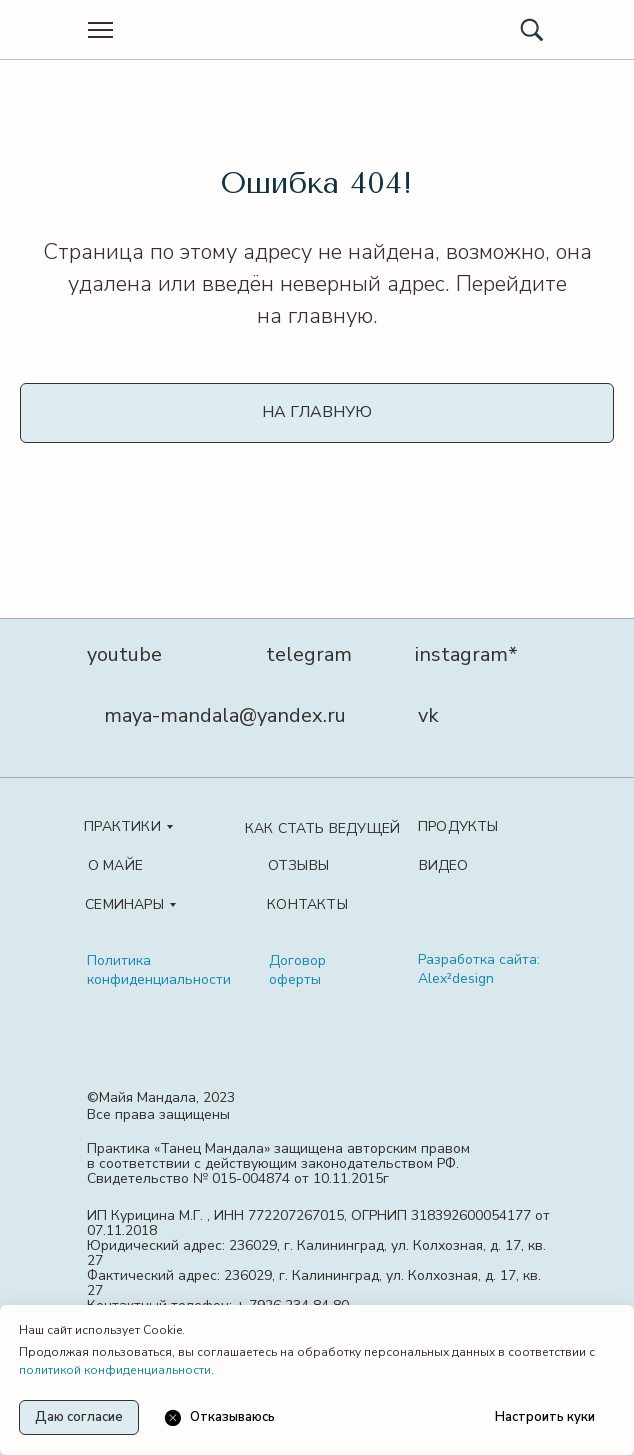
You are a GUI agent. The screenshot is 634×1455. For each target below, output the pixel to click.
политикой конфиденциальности (115, 1370)
